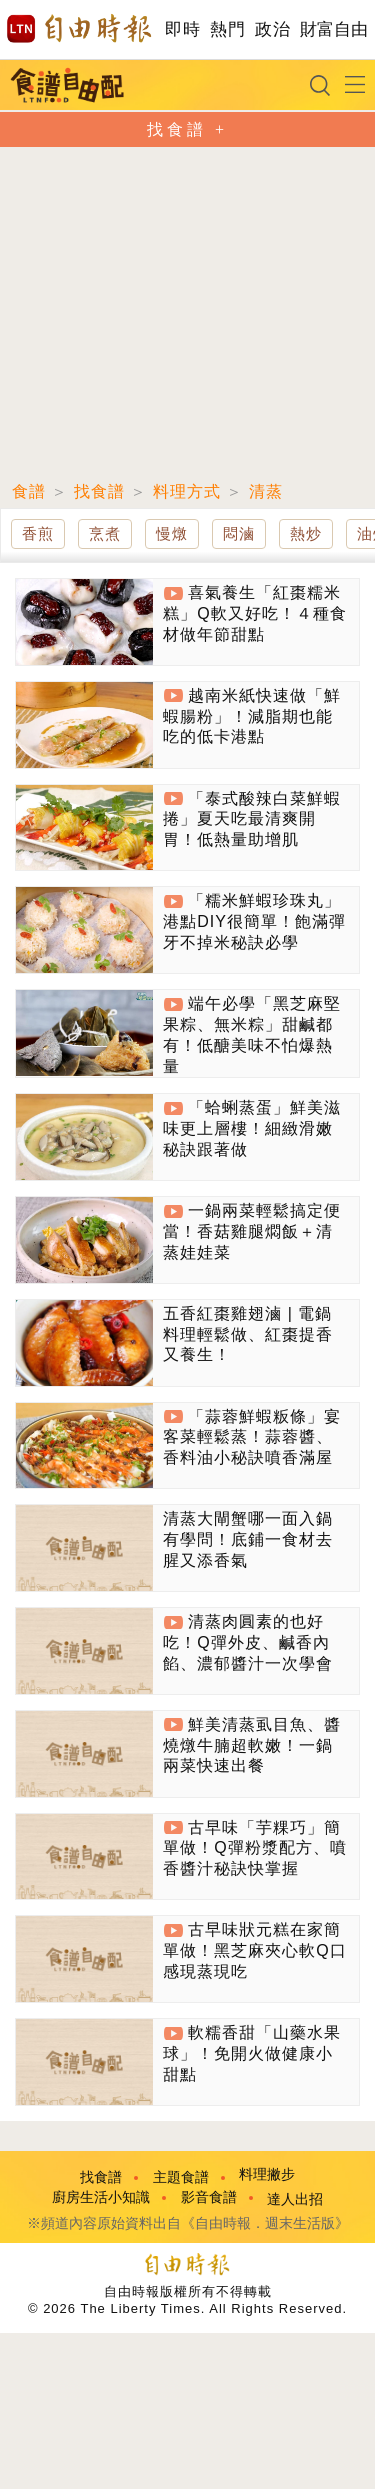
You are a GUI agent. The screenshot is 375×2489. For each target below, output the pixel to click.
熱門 (227, 29)
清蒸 (266, 491)
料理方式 (187, 491)
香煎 (38, 533)
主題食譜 (181, 2177)
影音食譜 (209, 2197)
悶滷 (239, 533)
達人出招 (295, 2199)
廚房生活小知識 (101, 2197)
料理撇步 (267, 2174)
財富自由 (333, 29)
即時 (182, 29)
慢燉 (172, 533)
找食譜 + (187, 129)
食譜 (29, 491)
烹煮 (105, 533)
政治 (272, 29)
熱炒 (306, 533)
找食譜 (99, 491)
